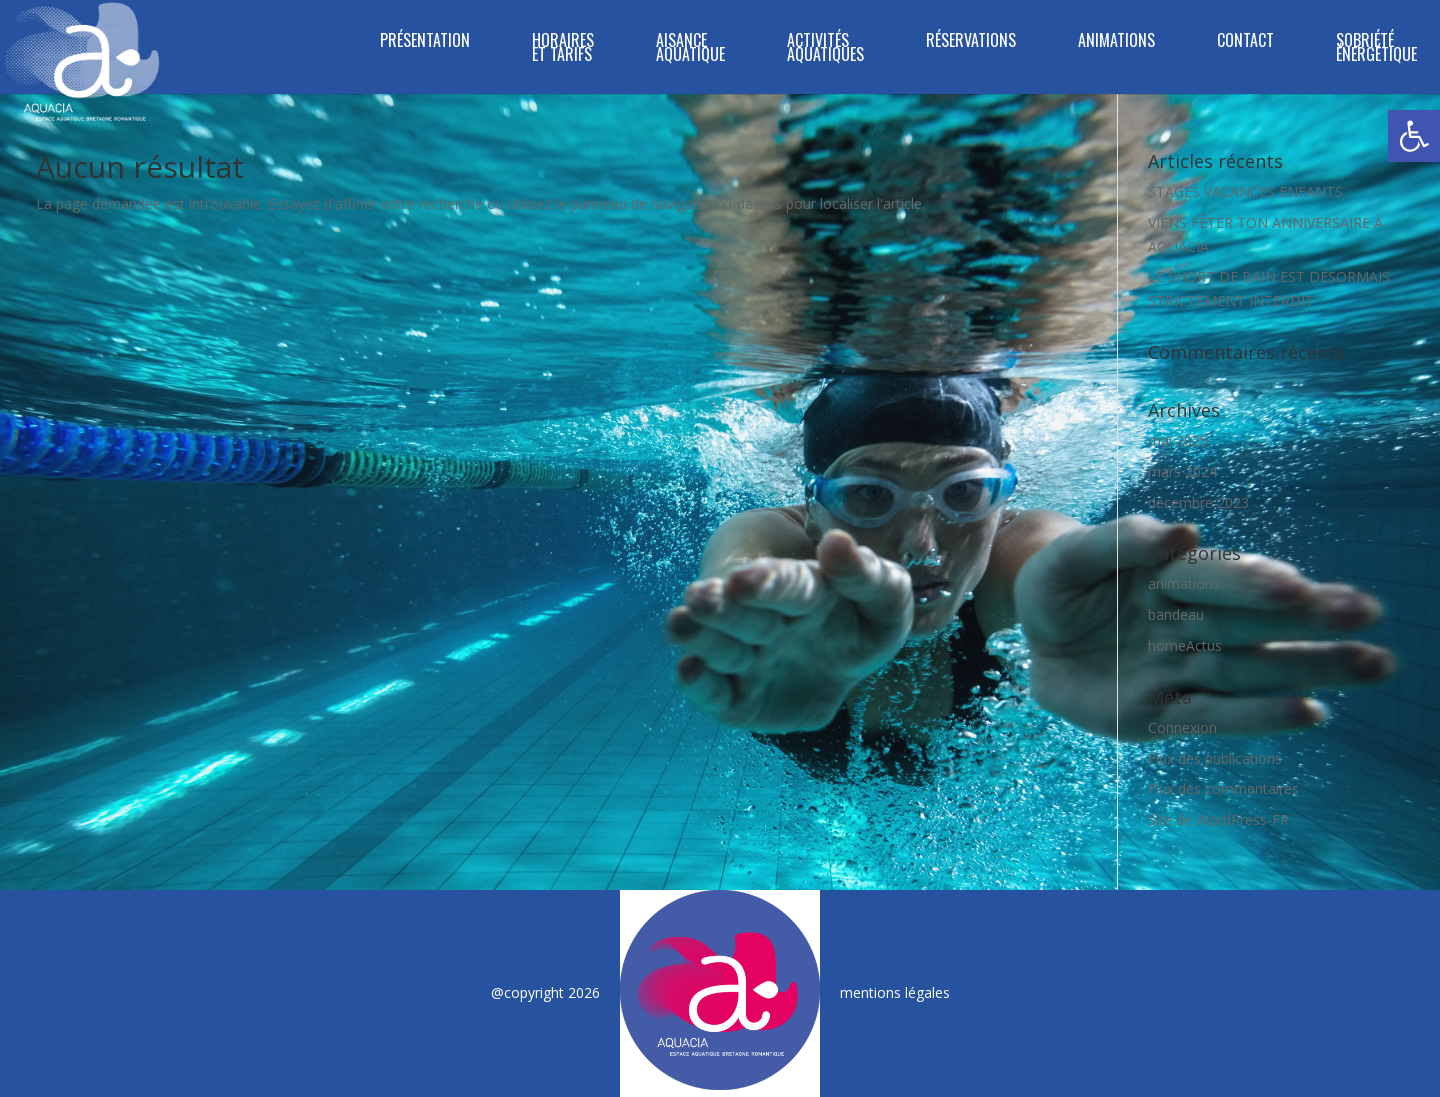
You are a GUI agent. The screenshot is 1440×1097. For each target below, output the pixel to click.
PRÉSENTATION (425, 42)
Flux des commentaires (1223, 788)
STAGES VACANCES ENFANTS (1245, 191)
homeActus (1185, 645)
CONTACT (1245, 42)
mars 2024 (1182, 471)
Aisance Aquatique (690, 49)
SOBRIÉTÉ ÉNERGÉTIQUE (1376, 49)
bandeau (1176, 614)
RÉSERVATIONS (971, 42)
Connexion (1182, 727)
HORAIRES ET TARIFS (563, 49)
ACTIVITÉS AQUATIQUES (825, 49)
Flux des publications (1215, 758)
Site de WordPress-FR (1218, 819)
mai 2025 (1178, 440)
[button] (1414, 136)
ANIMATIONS (1116, 42)
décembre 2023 (1198, 502)
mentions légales (895, 992)
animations (1184, 583)
